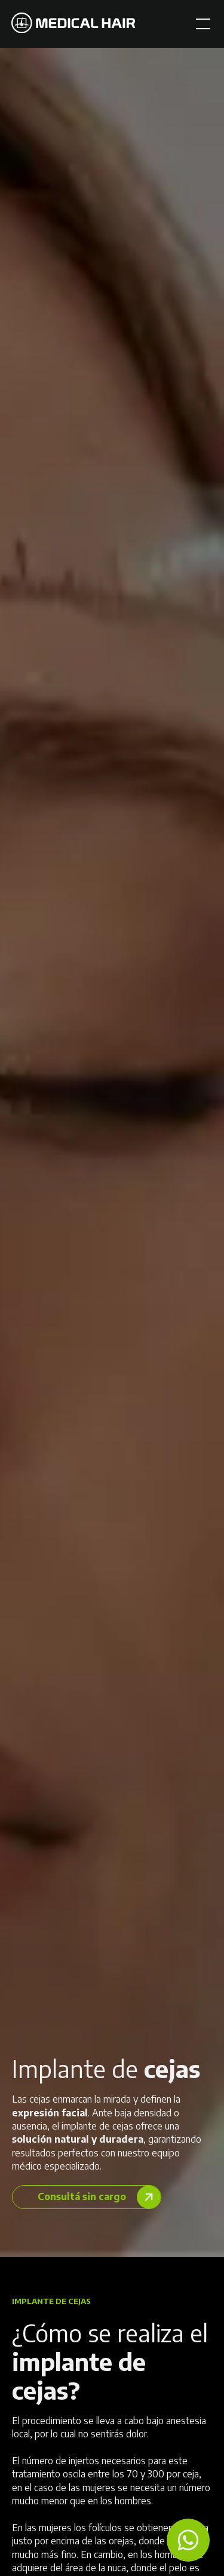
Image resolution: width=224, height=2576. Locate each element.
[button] (201, 24)
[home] (73, 24)
